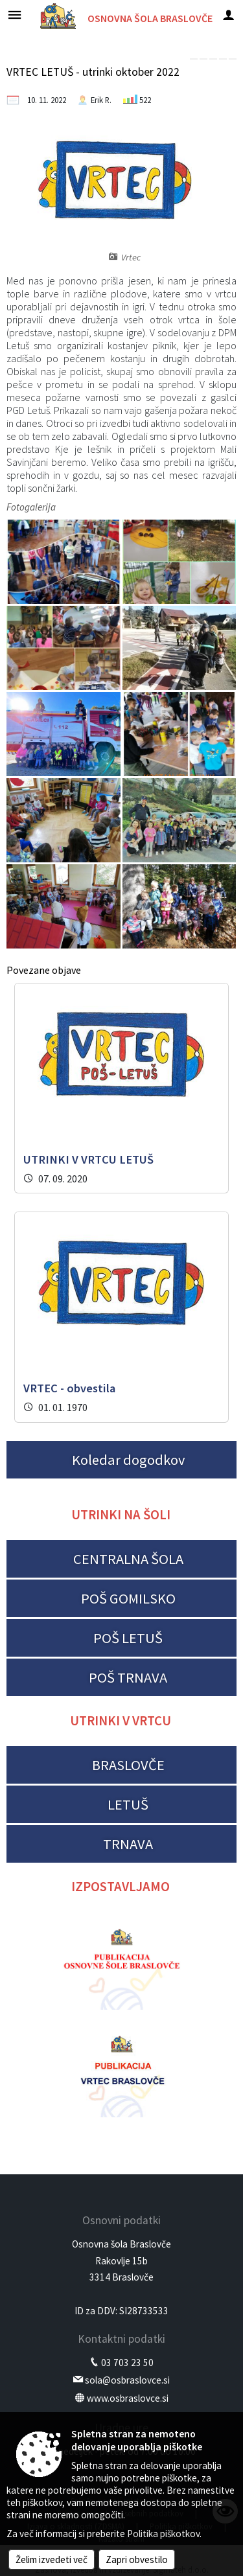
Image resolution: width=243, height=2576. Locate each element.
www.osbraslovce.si (127, 2398)
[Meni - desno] (228, 14)
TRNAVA (128, 1844)
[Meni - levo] (14, 14)
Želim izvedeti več (51, 2559)
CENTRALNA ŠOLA (128, 1559)
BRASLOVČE (128, 1765)
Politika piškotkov (163, 2533)
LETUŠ (128, 1804)
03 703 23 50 (127, 2362)
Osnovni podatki (121, 2220)
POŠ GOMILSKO (128, 1598)
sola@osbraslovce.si (127, 2380)
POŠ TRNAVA (128, 1677)
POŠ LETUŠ (128, 1638)
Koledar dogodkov (128, 1460)
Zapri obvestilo (137, 2559)
